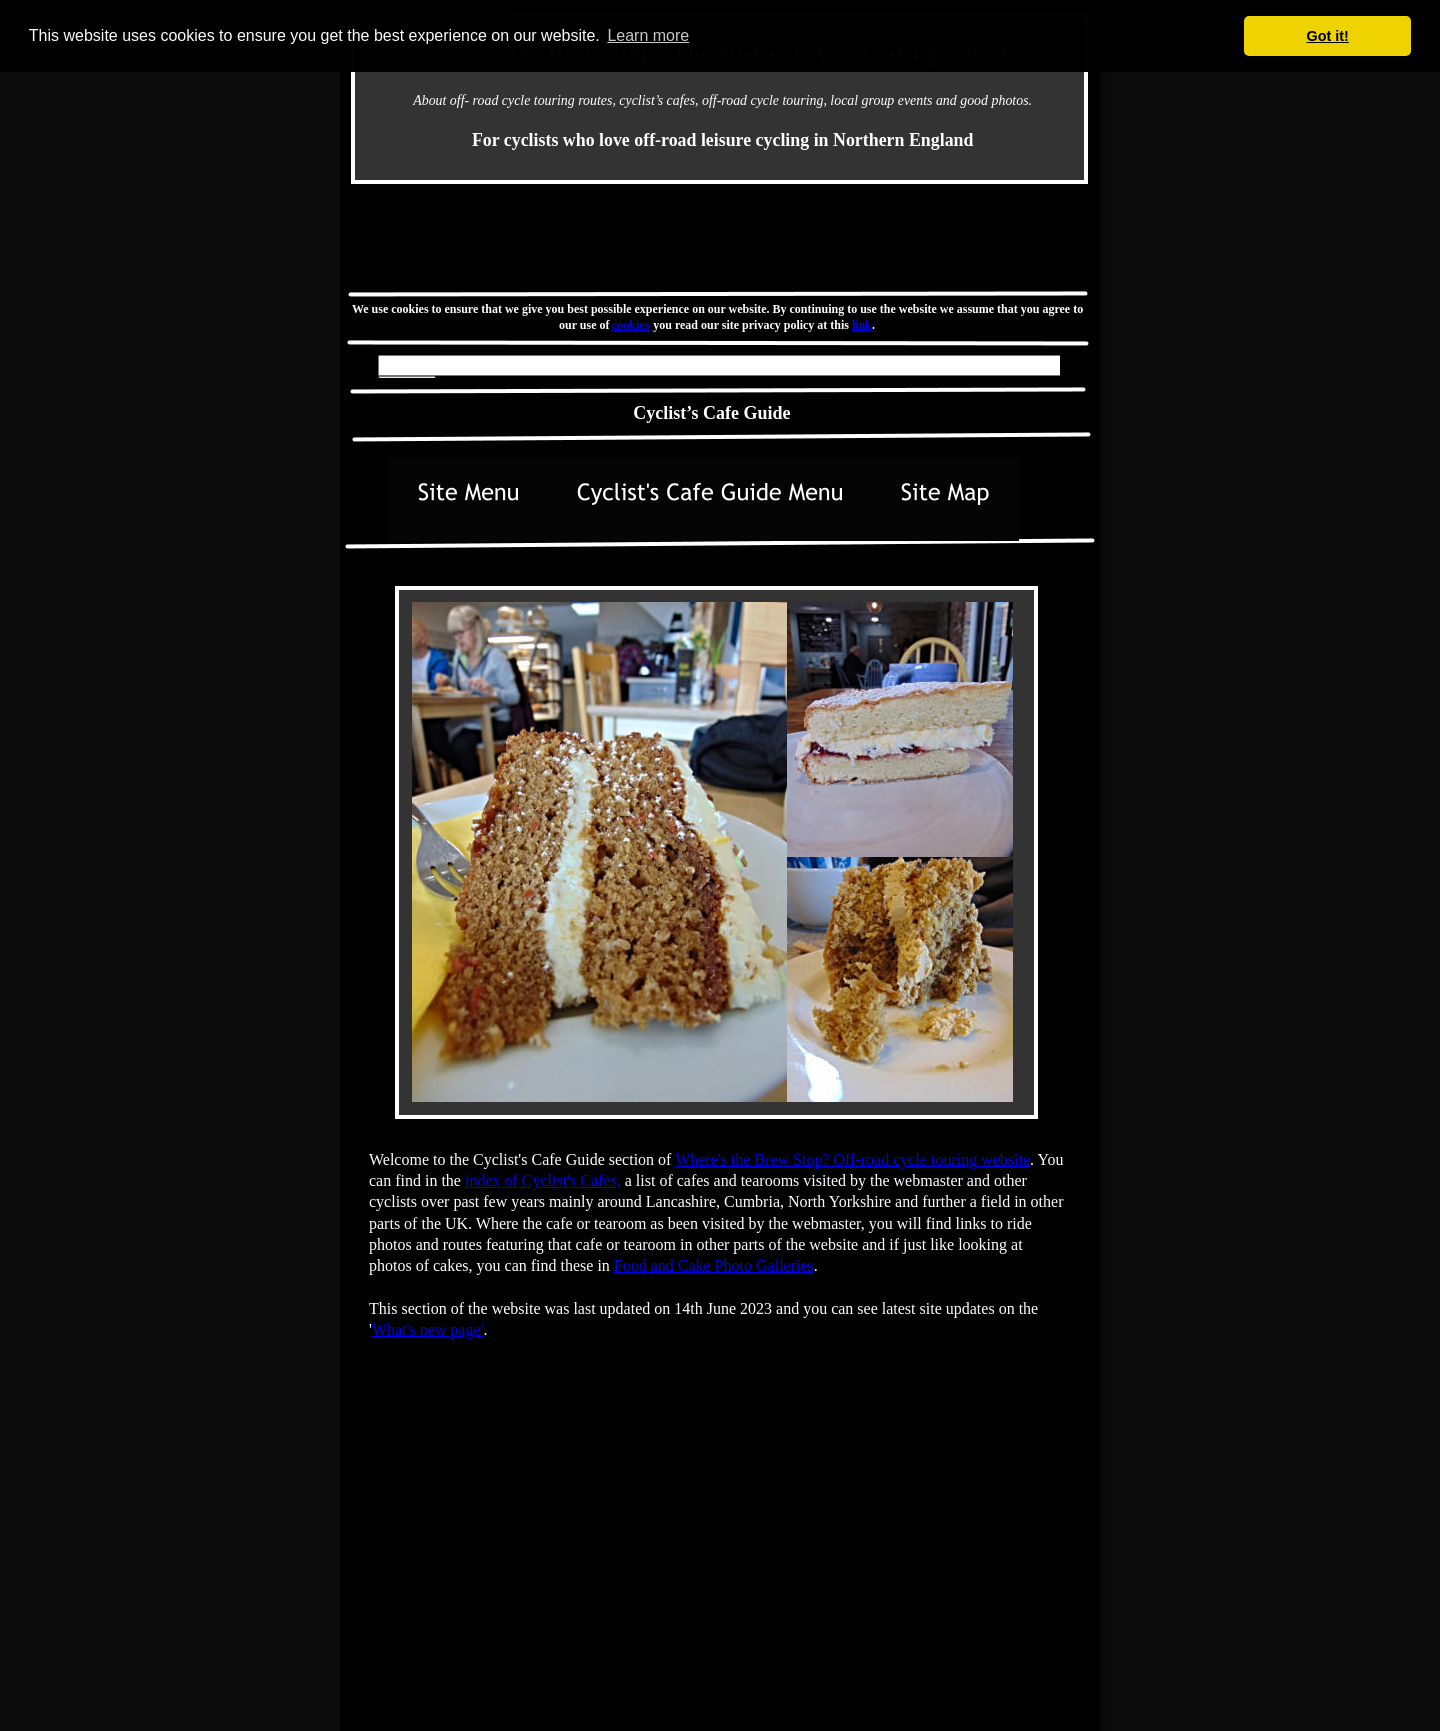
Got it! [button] (1328, 36)
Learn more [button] (648, 35)
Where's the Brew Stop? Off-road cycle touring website (852, 1159)
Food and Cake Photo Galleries (714, 1265)
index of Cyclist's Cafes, (543, 1180)
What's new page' (428, 1329)
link (862, 325)
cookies (631, 325)
